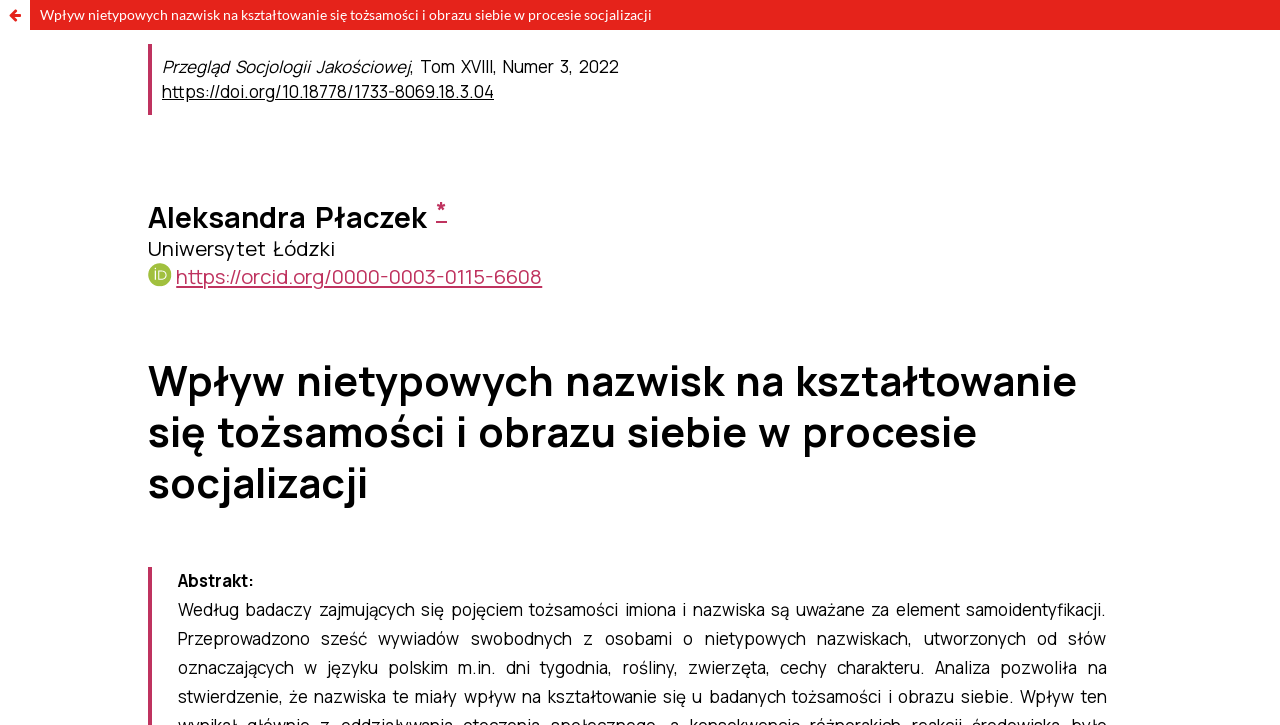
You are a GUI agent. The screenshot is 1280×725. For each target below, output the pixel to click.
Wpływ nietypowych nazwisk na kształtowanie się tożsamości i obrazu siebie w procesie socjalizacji (346, 14)
